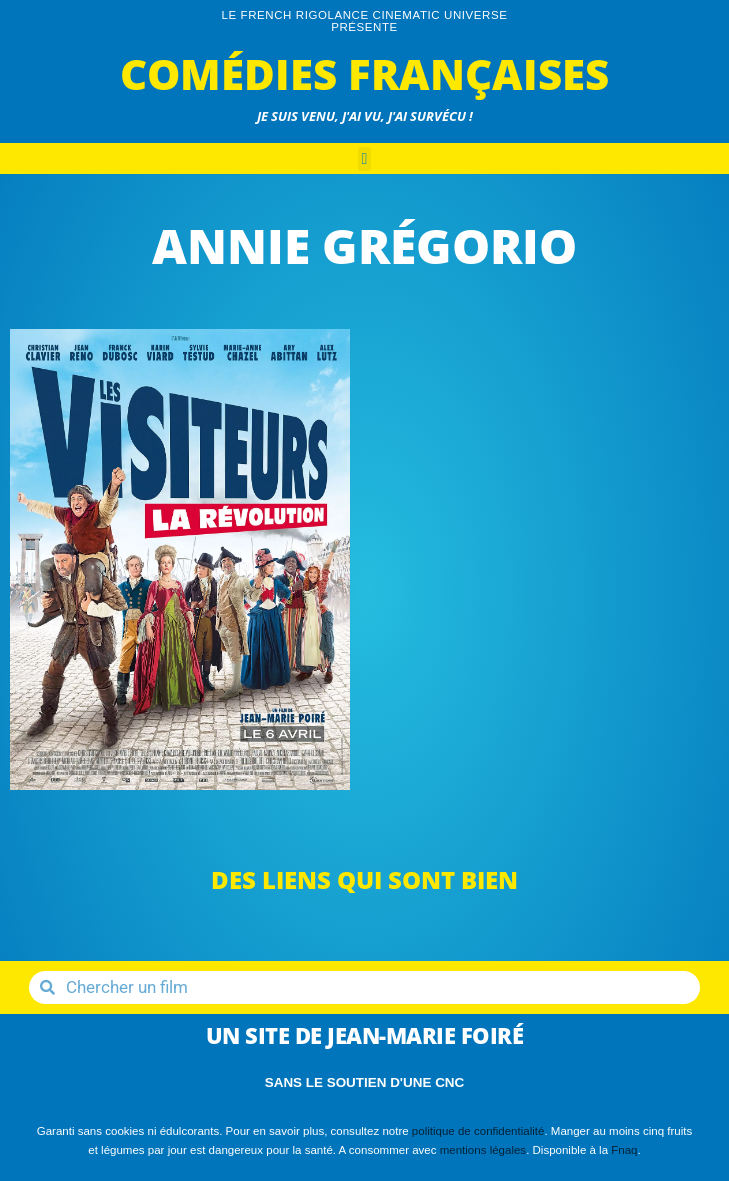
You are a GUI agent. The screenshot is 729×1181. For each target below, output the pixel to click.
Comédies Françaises (364, 73)
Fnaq (624, 1150)
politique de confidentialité (478, 1131)
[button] (365, 159)
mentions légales (483, 1150)
